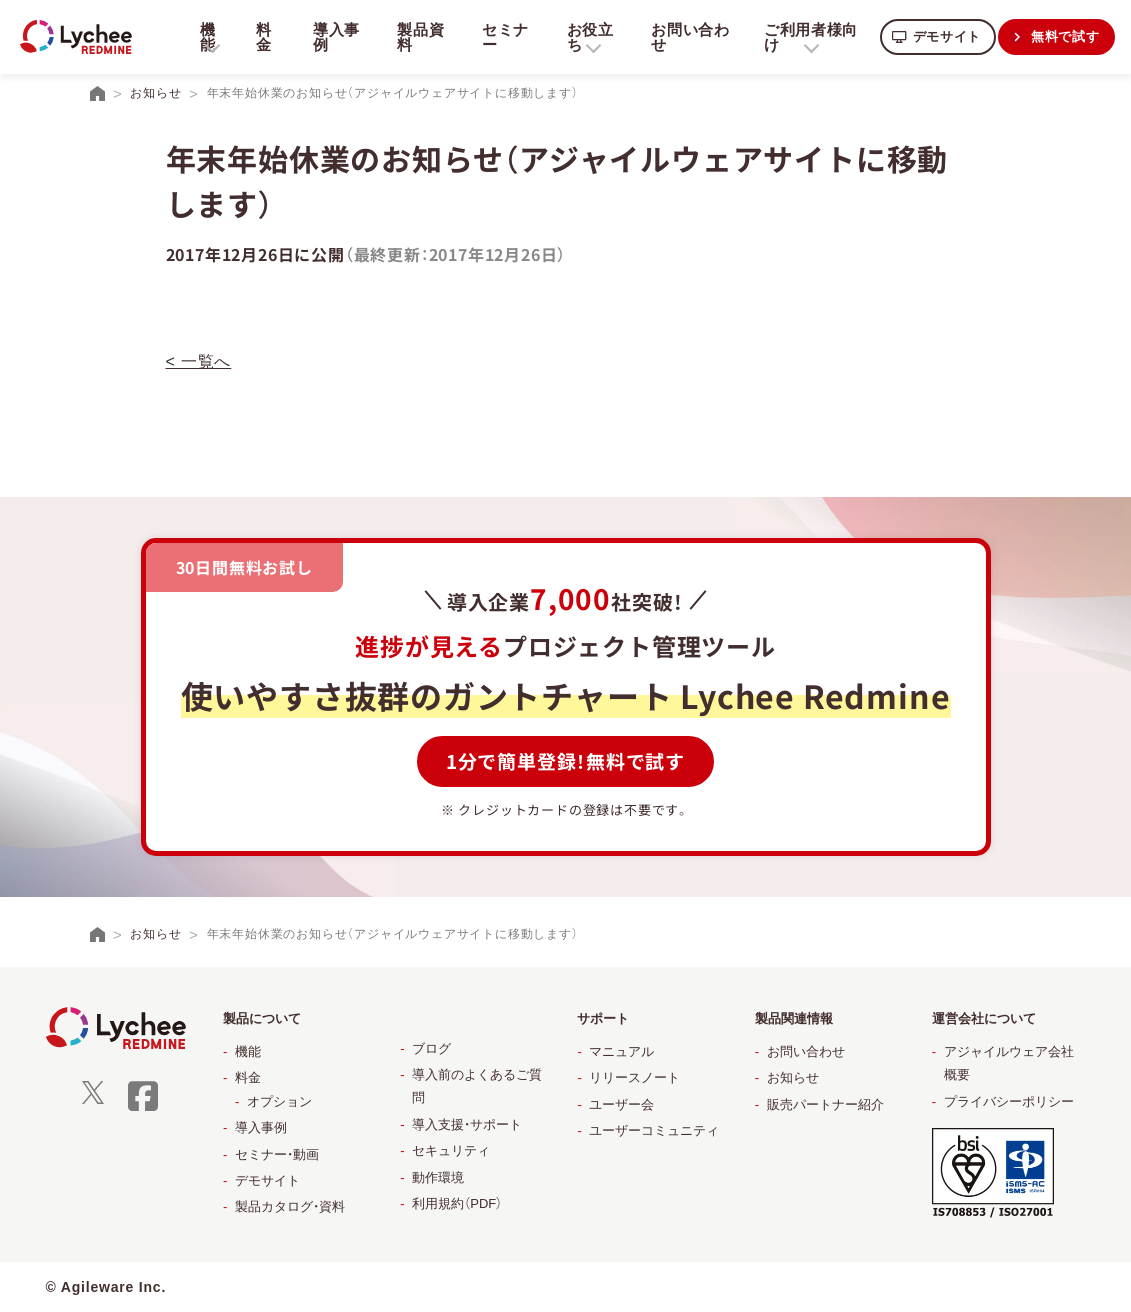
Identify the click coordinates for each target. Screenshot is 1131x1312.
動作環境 (438, 1177)
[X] (93, 1099)
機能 (248, 1051)
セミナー (501, 37)
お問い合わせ (684, 37)
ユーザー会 (621, 1104)
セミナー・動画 (277, 1154)
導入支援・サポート (467, 1124)
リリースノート (634, 1077)
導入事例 (334, 37)
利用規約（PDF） (457, 1203)
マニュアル (621, 1051)
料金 (263, 37)
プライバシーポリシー (1009, 1101)
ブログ (431, 1048)
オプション (279, 1101)
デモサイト (941, 36)
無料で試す (1064, 36)
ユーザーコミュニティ (654, 1130)
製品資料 (418, 37)
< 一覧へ (199, 361)
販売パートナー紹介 (825, 1104)
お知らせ (793, 1077)
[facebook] (143, 1108)
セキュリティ (451, 1150)
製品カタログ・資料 (290, 1206)
